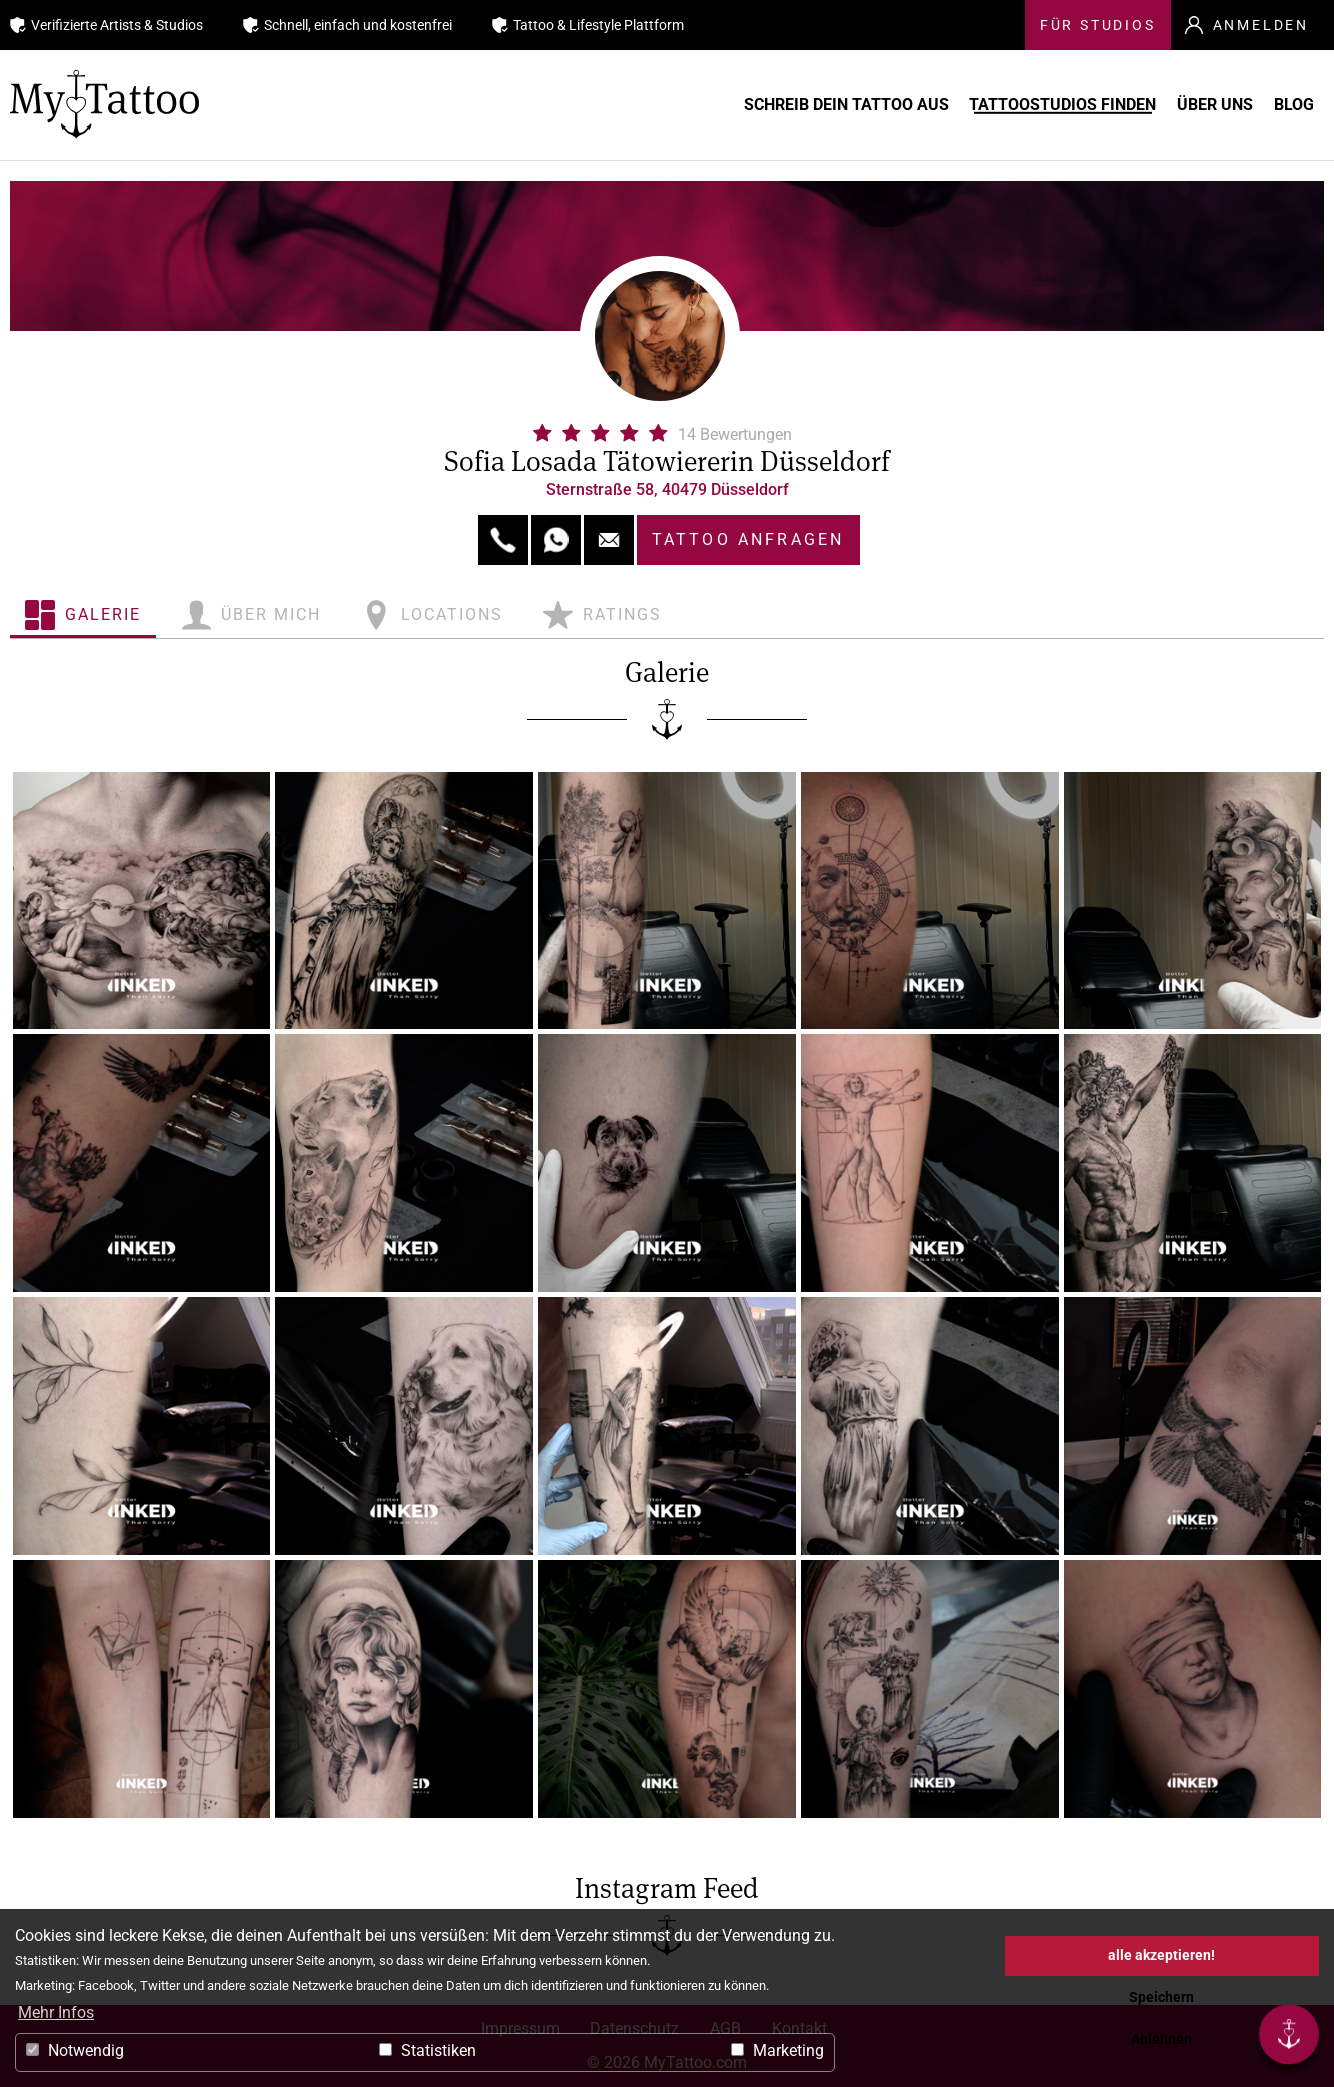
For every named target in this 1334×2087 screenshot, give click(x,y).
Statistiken (427, 2050)
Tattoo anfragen (748, 539)
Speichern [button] (1161, 1997)
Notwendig (75, 2050)
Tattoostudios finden (999, 104)
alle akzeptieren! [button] (1161, 1955)
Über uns (1181, 104)
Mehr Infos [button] (56, 2012)
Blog (1289, 104)
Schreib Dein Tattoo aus (753, 104)
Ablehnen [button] (1161, 2039)
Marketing (777, 2050)
